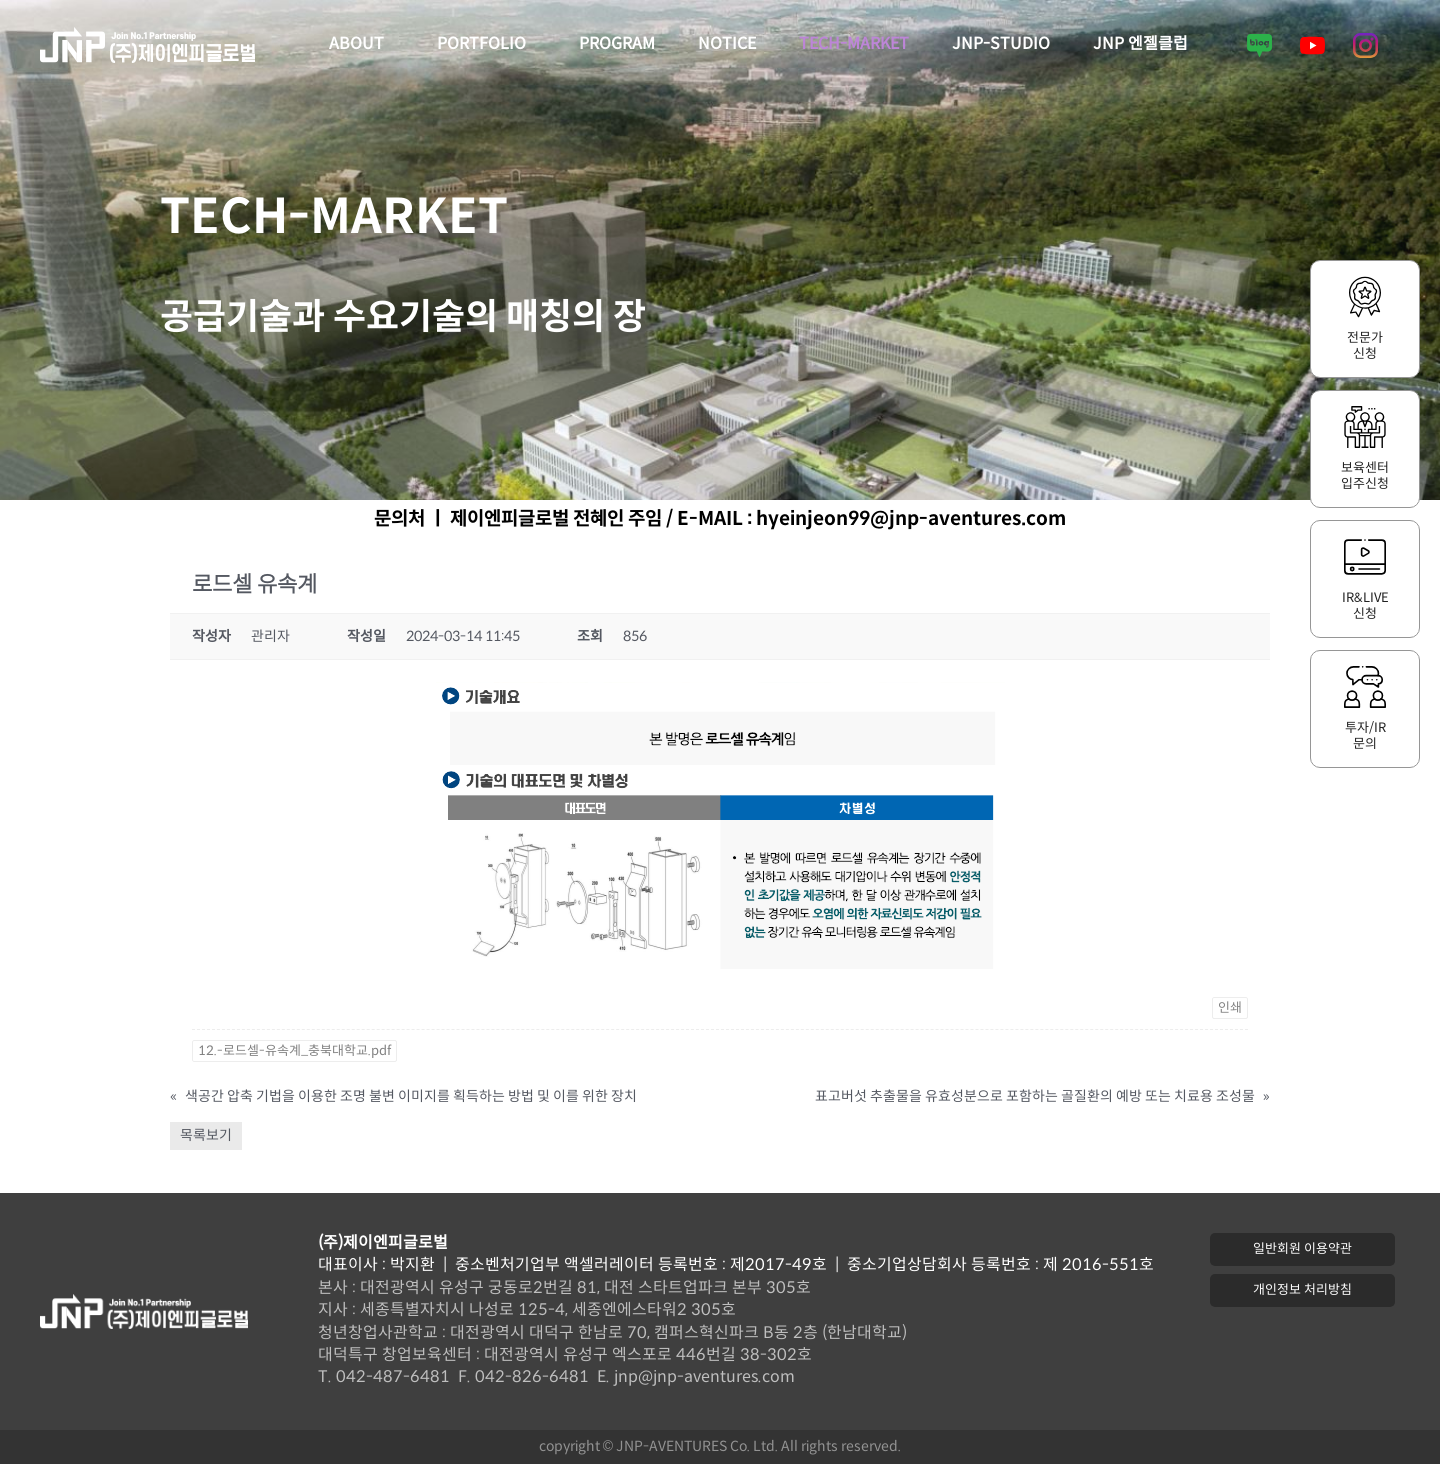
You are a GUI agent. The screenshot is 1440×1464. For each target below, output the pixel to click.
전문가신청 (1365, 346)
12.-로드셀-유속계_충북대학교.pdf (294, 1051)
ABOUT (361, 45)
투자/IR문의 (1365, 736)
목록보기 (206, 1135)
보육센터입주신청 (1365, 476)
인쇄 (1230, 1008)
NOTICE (727, 44)
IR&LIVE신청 (1365, 606)
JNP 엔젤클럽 (1140, 44)
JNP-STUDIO (1001, 44)
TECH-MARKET (854, 44)
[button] (1302, 1249)
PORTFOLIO (486, 45)
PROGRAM (617, 44)
